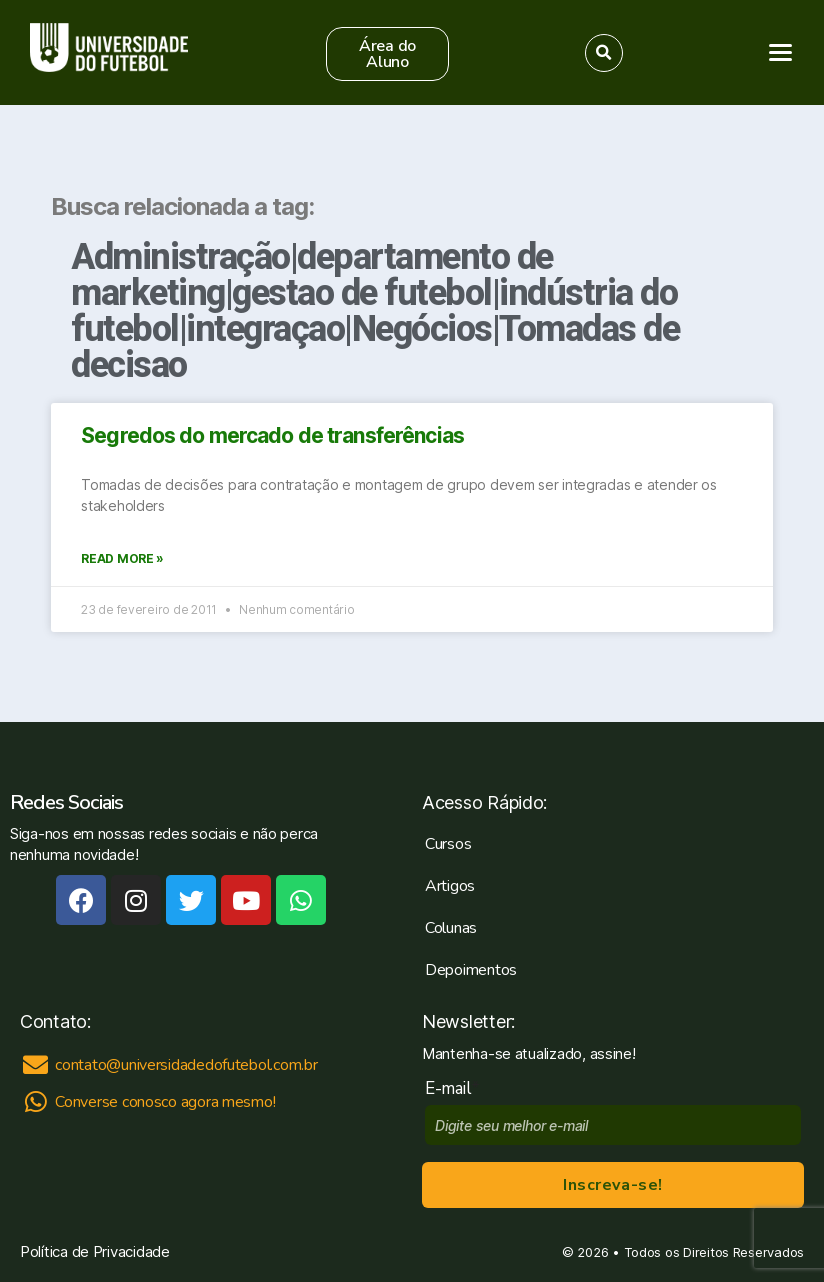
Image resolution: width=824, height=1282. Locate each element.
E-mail (452, 1088)
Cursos (448, 844)
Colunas (451, 928)
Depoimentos (471, 970)
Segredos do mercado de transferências (272, 435)
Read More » (122, 558)
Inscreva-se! (612, 1185)
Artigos (450, 886)
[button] (387, 54)
